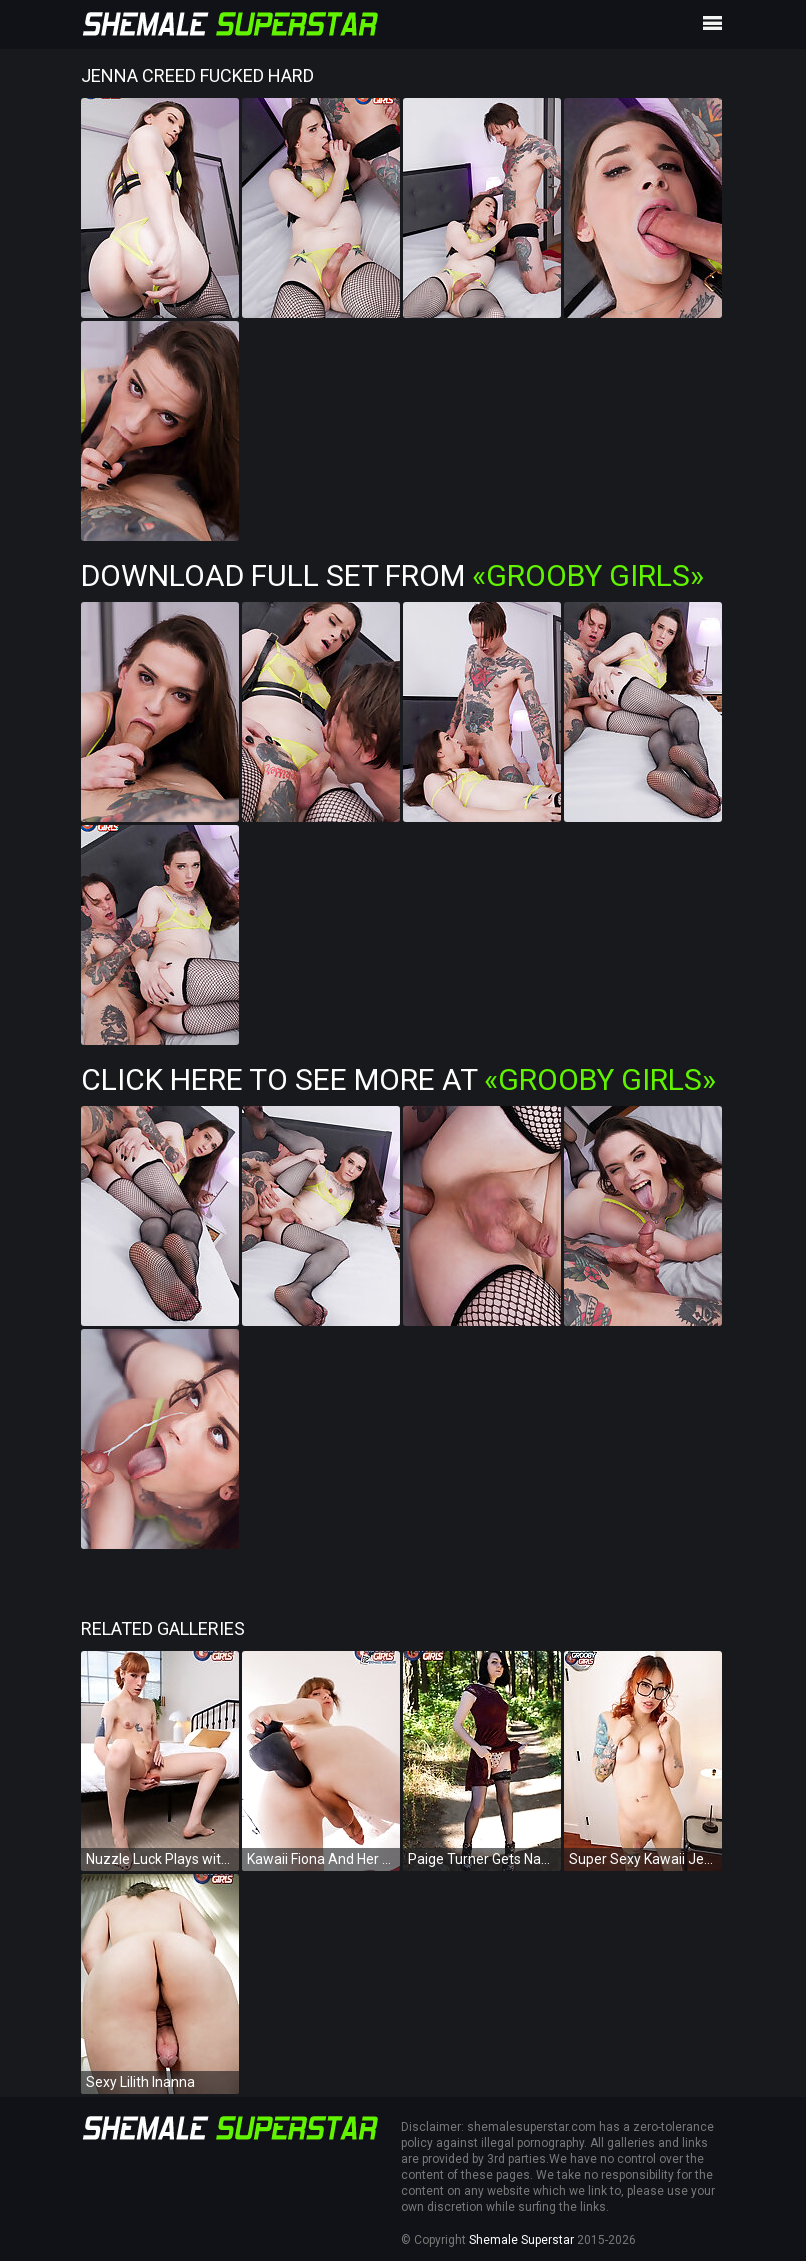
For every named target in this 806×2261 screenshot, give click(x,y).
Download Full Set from (392, 575)
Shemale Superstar (521, 2240)
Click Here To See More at (398, 1079)
